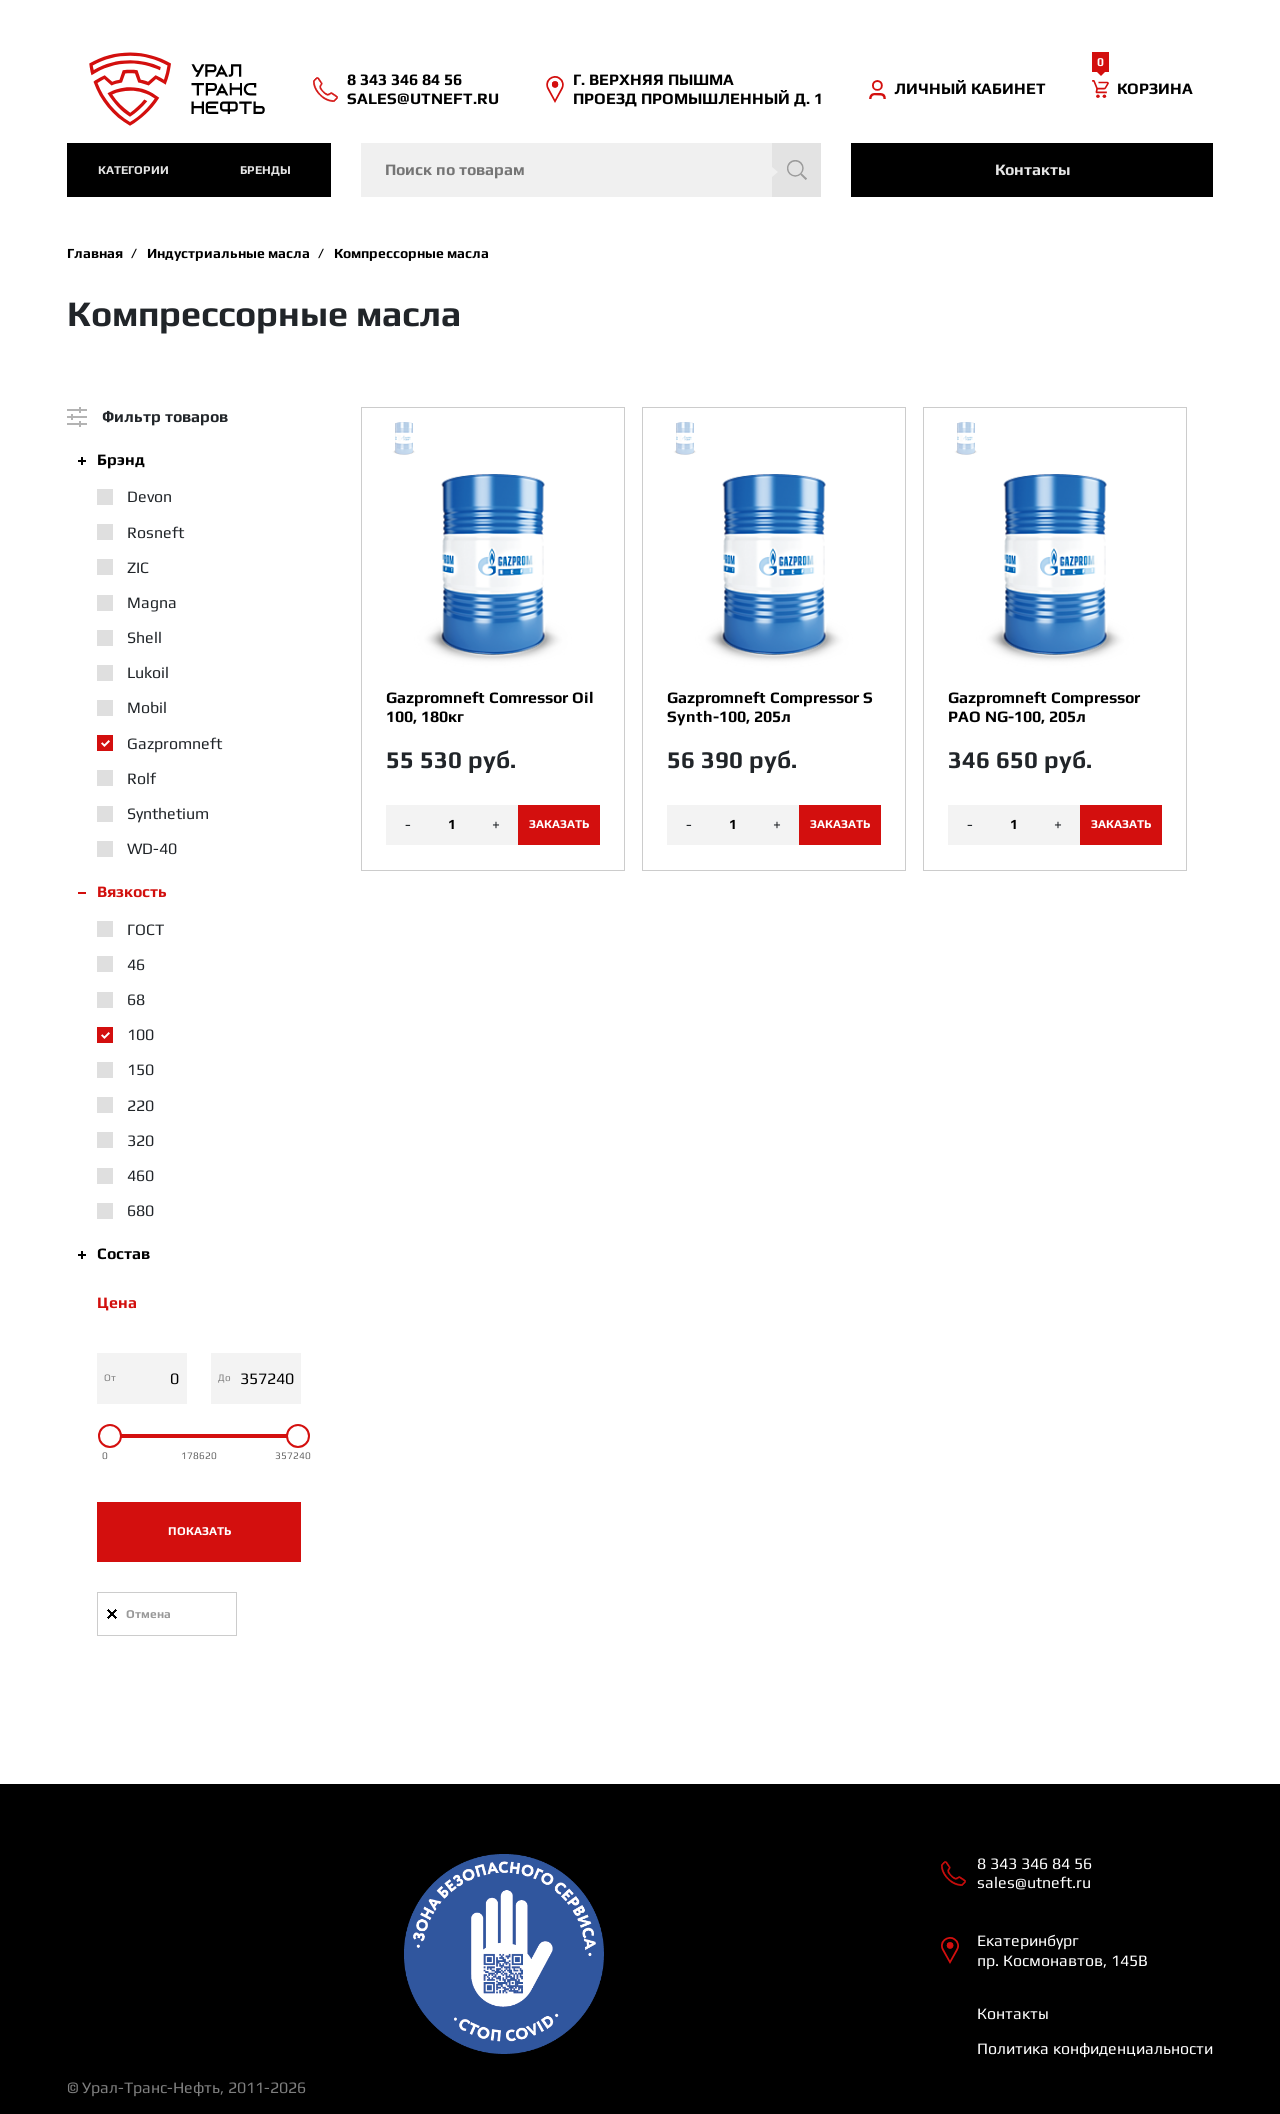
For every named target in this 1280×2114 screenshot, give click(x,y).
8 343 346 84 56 (404, 79)
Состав (123, 1253)
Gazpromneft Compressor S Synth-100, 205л (770, 707)
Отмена (148, 1614)
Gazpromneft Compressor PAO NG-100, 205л (1044, 707)
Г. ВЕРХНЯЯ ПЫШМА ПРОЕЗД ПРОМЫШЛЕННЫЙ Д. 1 (698, 89)
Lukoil (148, 672)
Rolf (141, 778)
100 (140, 1034)
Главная (95, 253)
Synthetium (168, 813)
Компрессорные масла (411, 253)
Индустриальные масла (228, 253)
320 (140, 1140)
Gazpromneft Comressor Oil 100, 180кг (490, 707)
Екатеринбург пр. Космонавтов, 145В (1062, 1950)
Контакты (1032, 169)
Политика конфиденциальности (1095, 2048)
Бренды (265, 170)
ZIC (138, 567)
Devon (149, 496)
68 (136, 999)
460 (140, 1175)
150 (140, 1069)
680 (140, 1210)
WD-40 (152, 848)
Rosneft (155, 532)
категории (133, 170)
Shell (144, 637)
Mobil (147, 707)
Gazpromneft (174, 743)
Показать (199, 1531)
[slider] (110, 1436)
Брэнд (121, 459)
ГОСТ (145, 929)
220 (140, 1105)
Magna (152, 602)
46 (136, 964)
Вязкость (132, 891)
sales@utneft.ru (423, 98)
